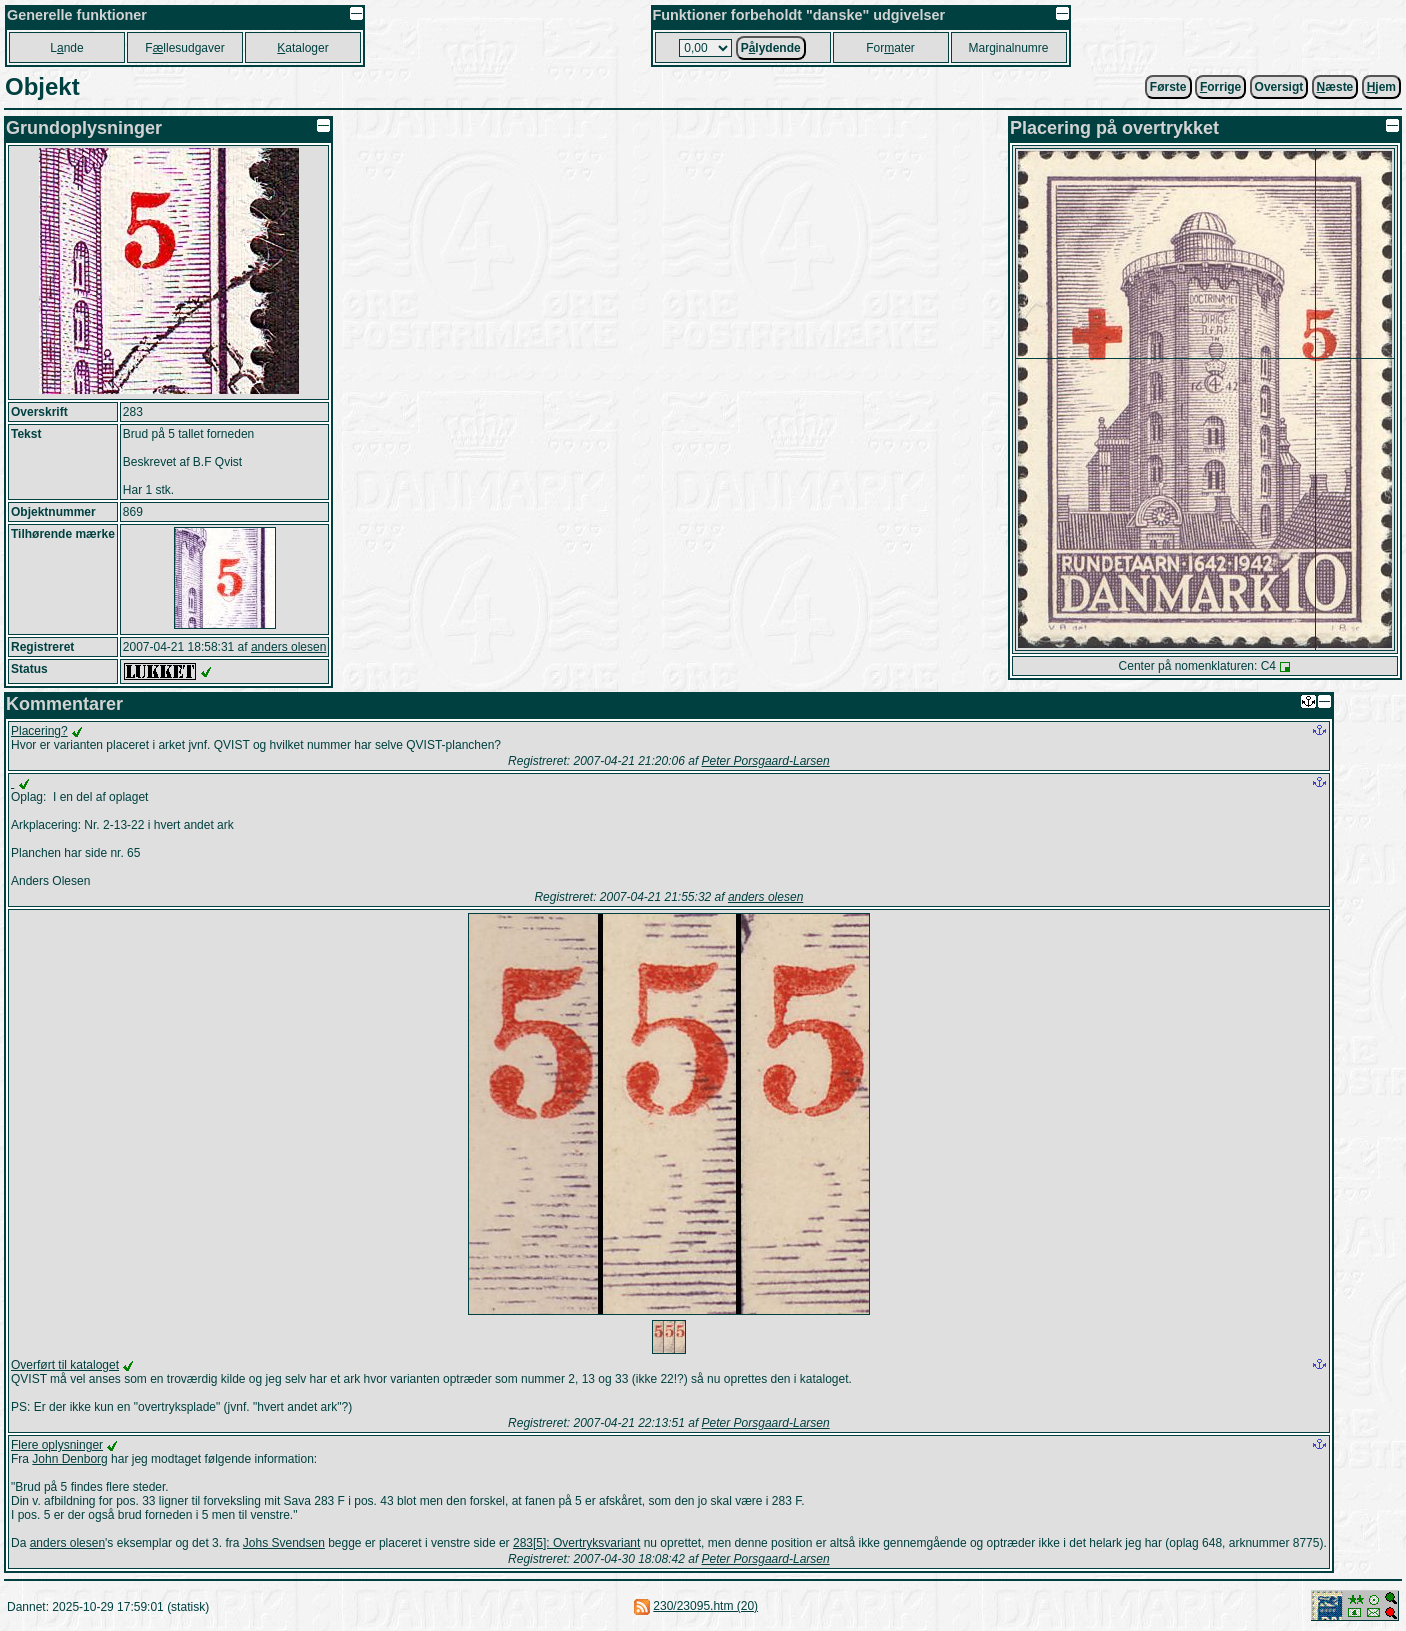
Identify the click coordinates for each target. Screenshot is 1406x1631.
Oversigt (1279, 87)
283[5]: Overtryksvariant (576, 1543)
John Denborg (69, 1459)
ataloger (302, 48)
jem (1381, 87)
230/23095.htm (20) (705, 1606)
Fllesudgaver (184, 48)
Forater (890, 48)
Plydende (771, 48)
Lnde (66, 48)
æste (1335, 87)
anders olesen (288, 647)
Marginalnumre (1008, 48)
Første (1168, 87)
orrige (1220, 87)
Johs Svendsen (284, 1543)
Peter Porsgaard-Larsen (766, 761)
